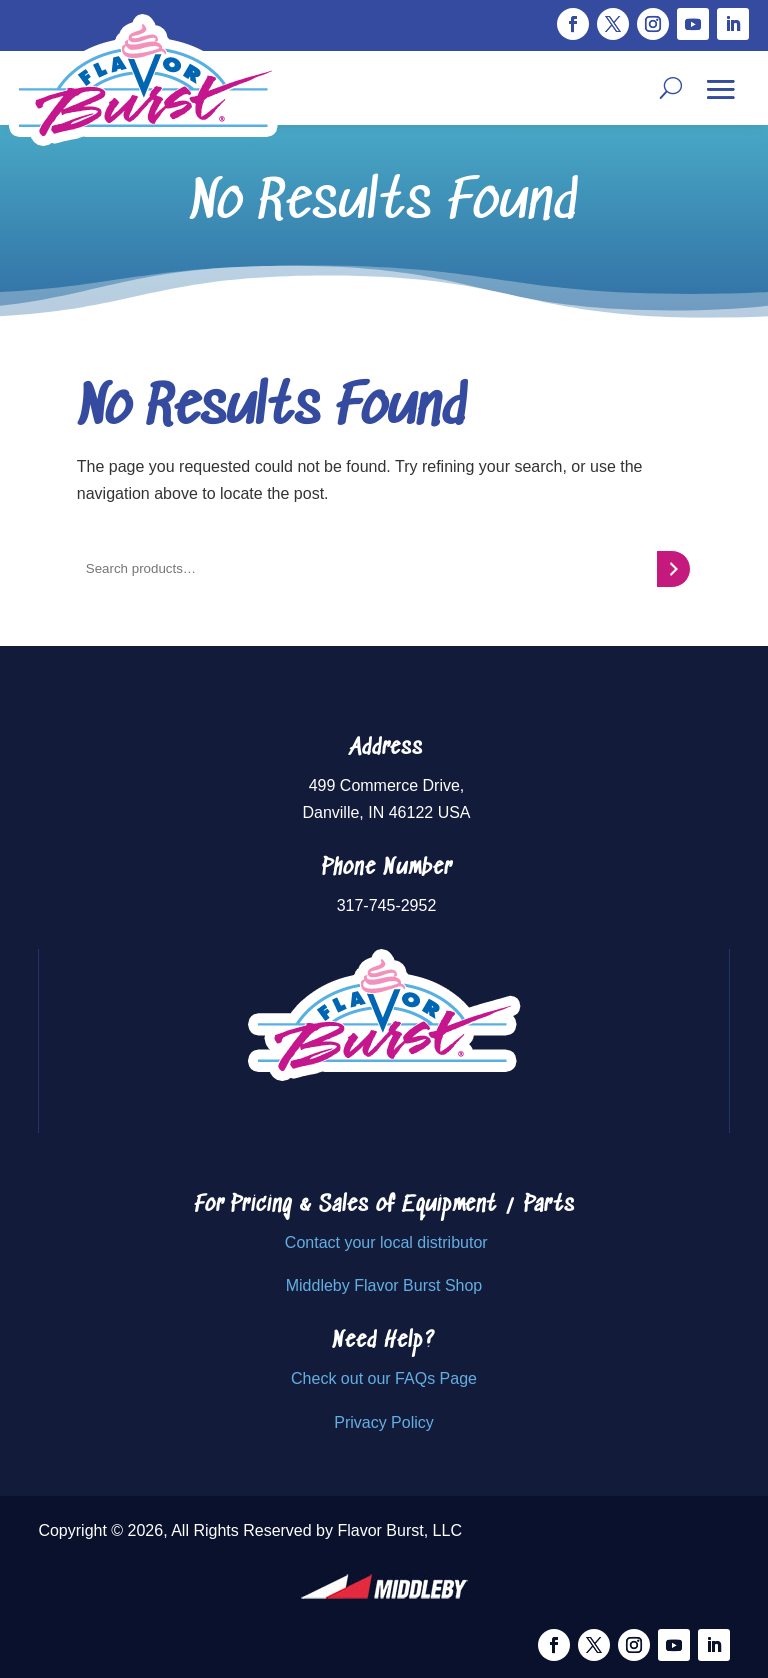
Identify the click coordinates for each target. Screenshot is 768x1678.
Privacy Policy (384, 1422)
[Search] (673, 569)
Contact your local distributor (386, 1242)
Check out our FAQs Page (384, 1378)
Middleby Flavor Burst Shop (384, 1285)
